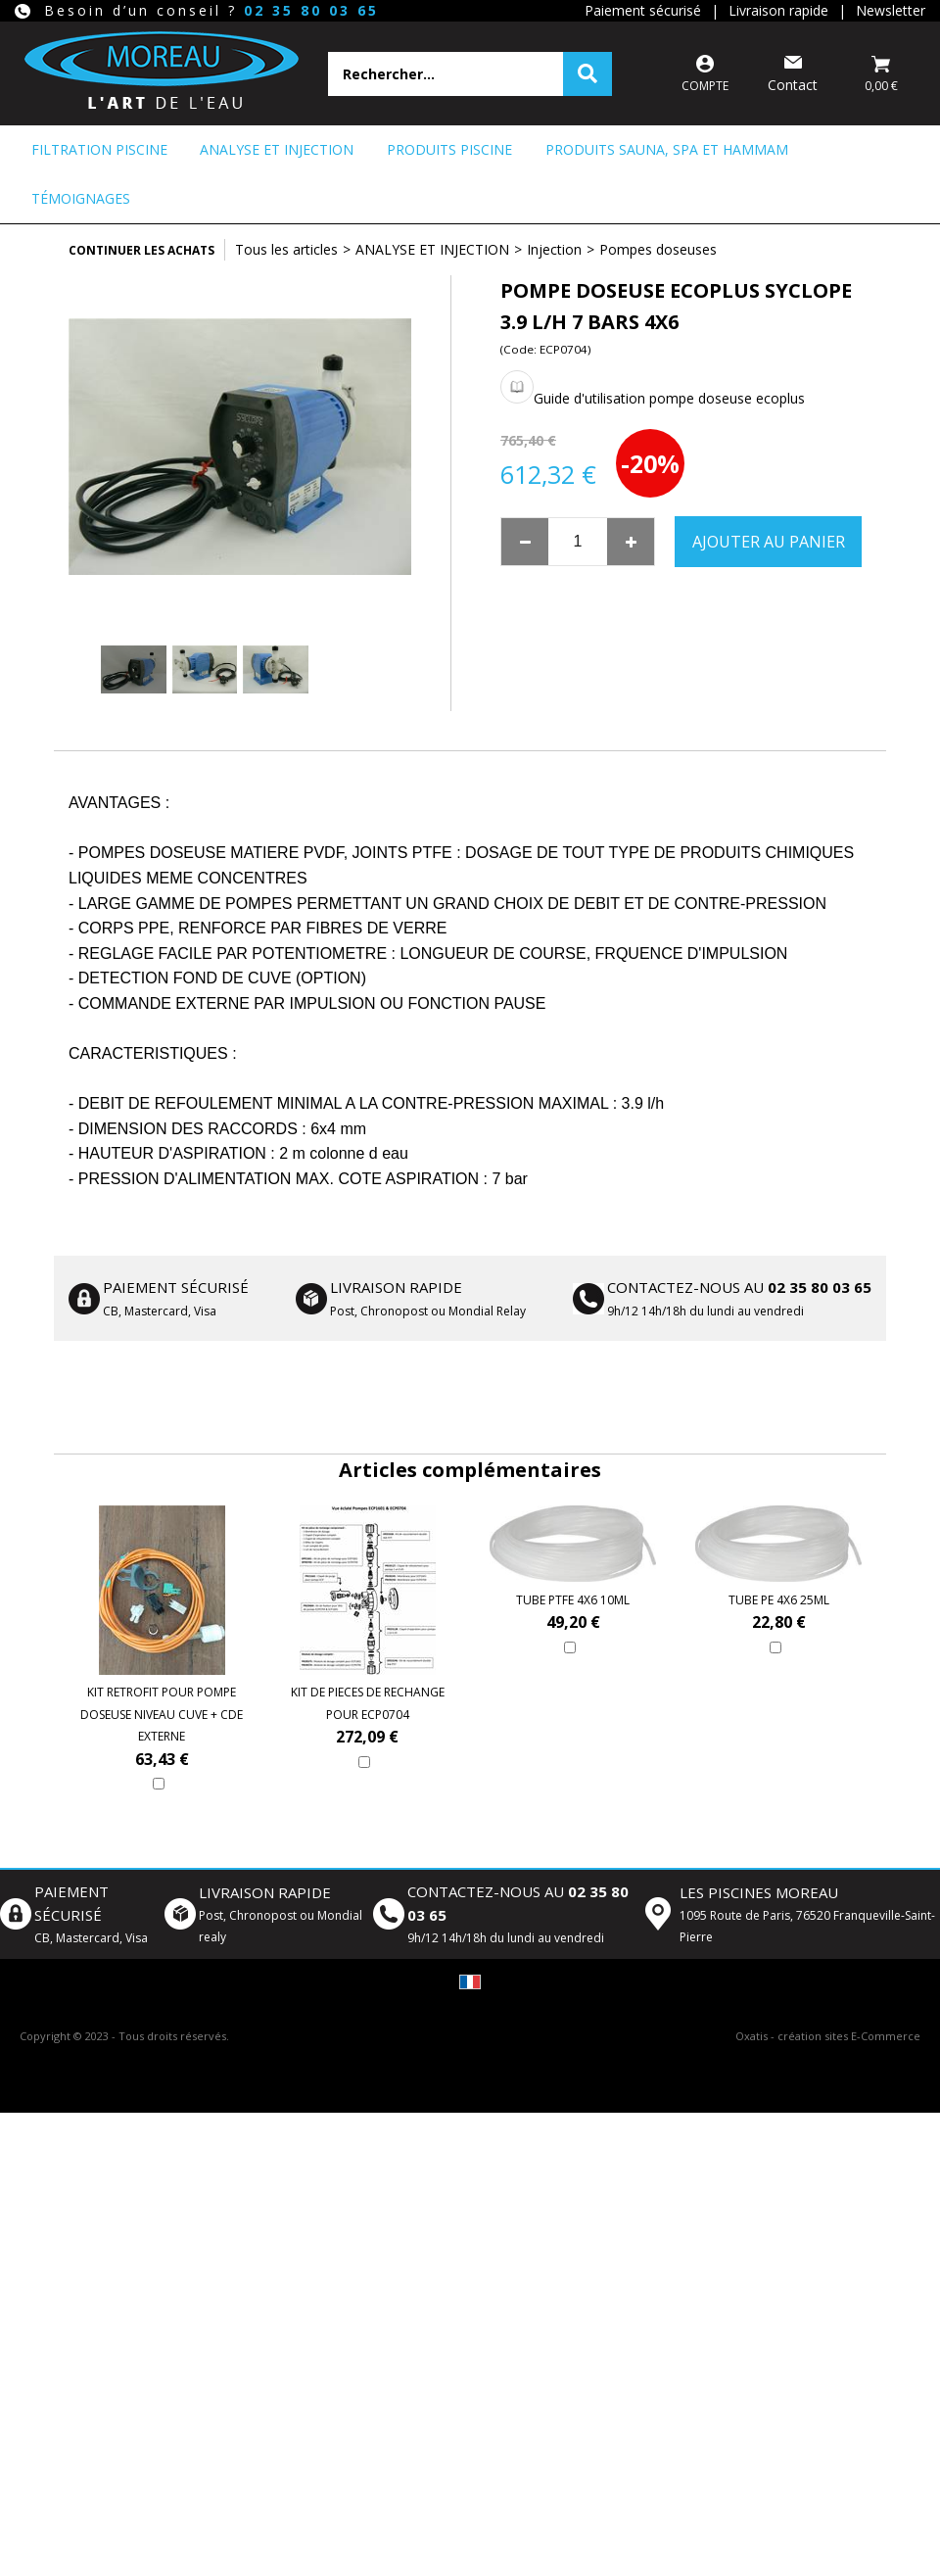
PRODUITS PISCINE (449, 149)
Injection (554, 249)
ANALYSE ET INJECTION (276, 149)
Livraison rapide (778, 10)
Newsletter (890, 10)
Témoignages (80, 198)
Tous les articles (286, 249)
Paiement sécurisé (643, 10)
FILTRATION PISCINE (99, 149)
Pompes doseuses (658, 249)
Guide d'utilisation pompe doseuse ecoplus (669, 398)
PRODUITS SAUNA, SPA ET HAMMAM (666, 149)
